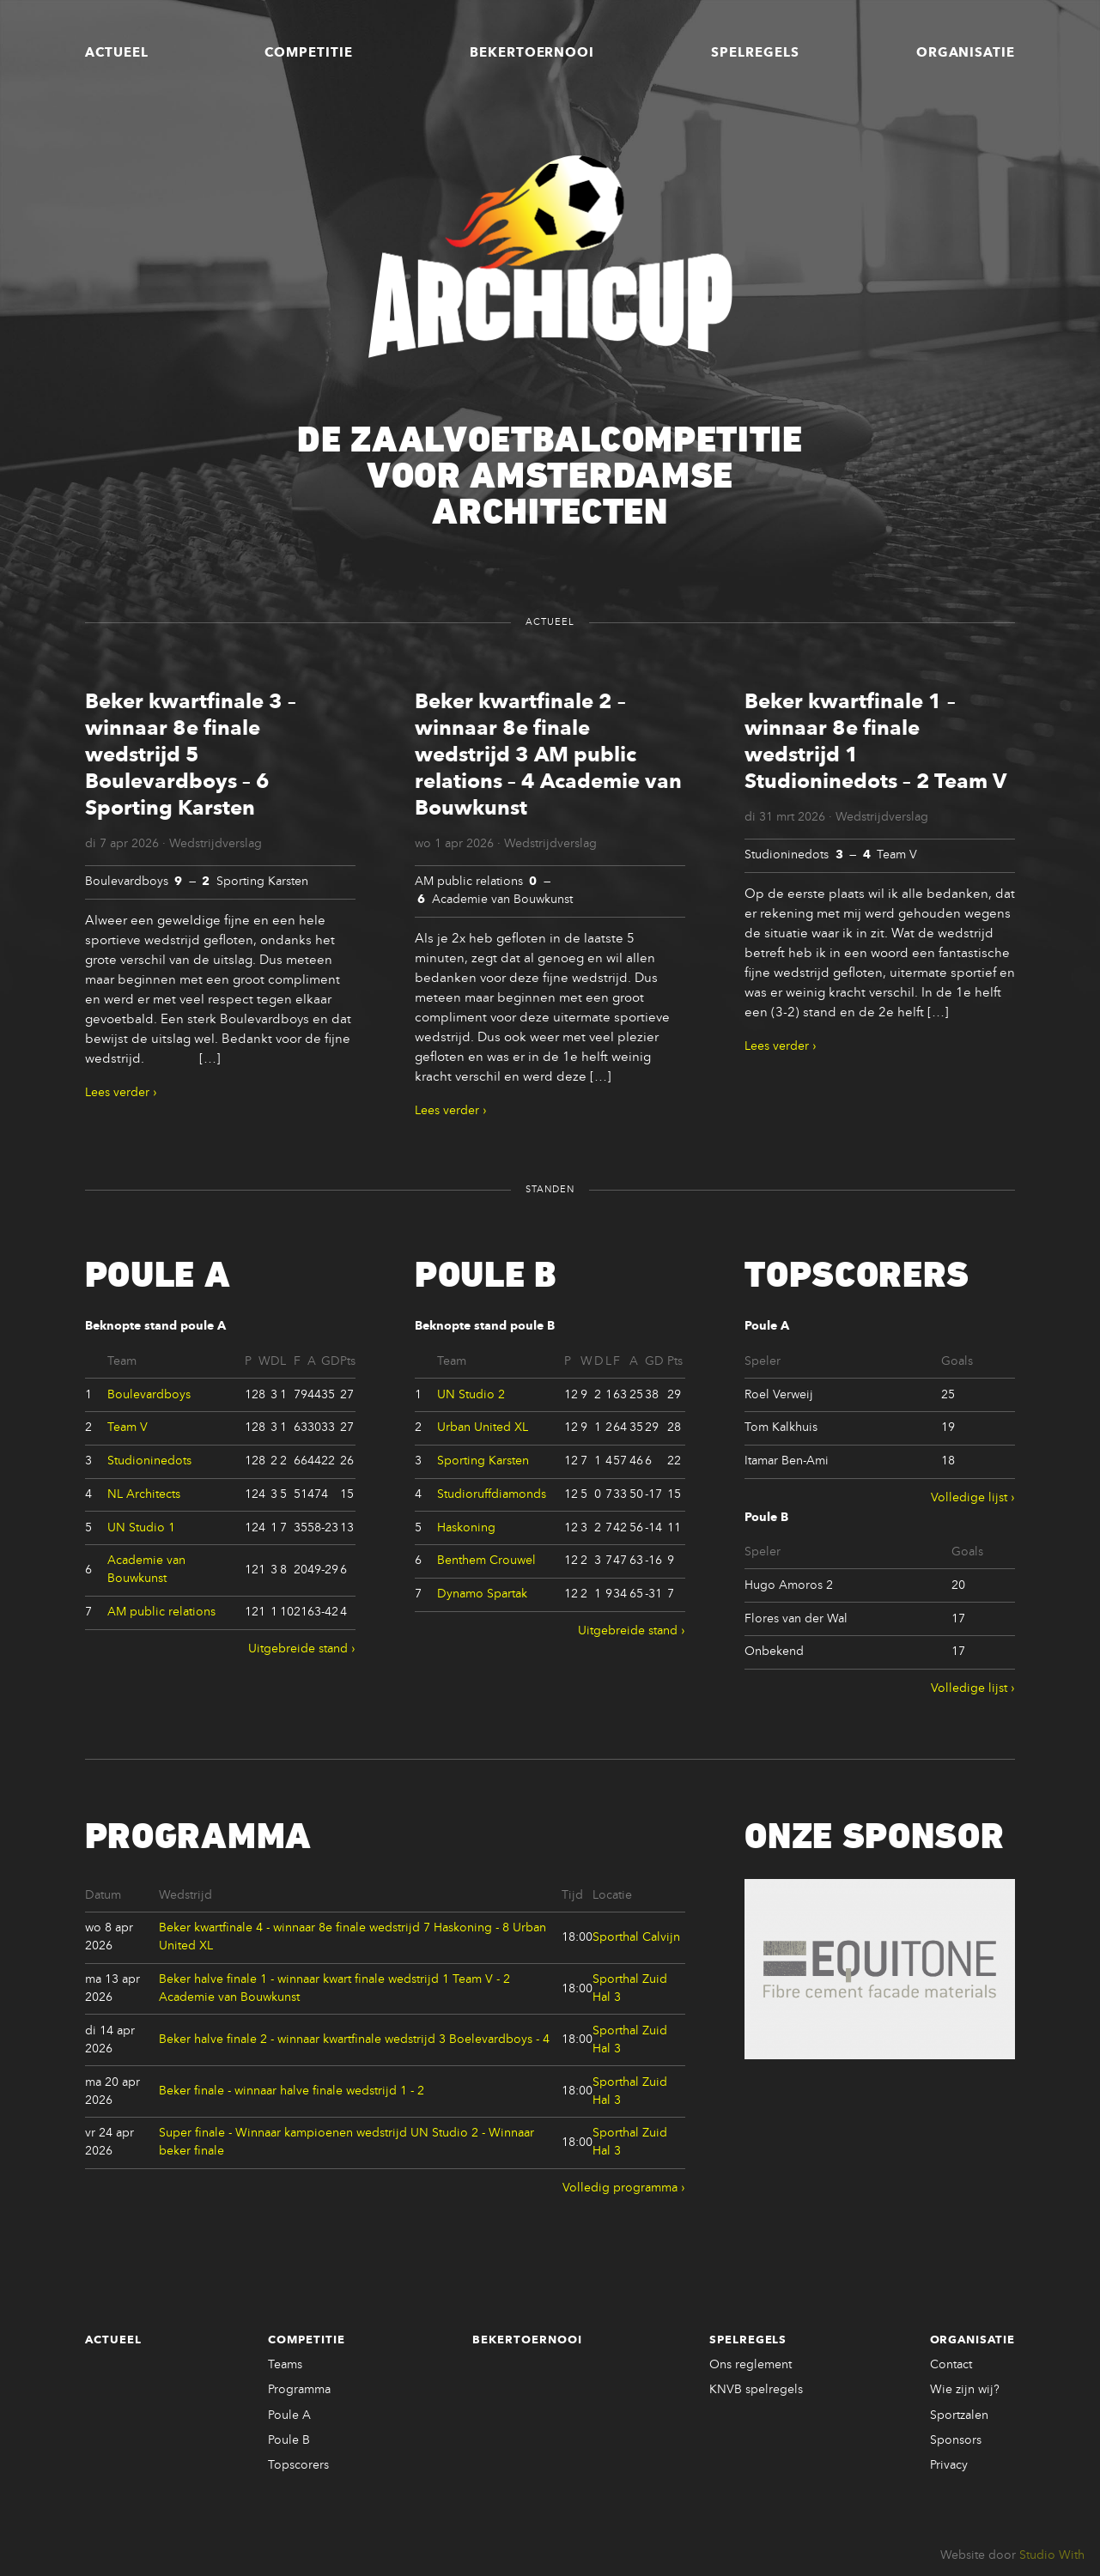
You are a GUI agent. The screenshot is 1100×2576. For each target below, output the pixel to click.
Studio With (1052, 2555)
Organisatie (966, 53)
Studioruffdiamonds (491, 1494)
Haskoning (466, 1528)
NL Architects (143, 1494)
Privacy (949, 2465)
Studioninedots (149, 1461)
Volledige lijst (969, 1498)
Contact (951, 2365)
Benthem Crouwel (486, 1561)
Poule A (289, 2415)
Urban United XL (482, 1427)
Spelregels (755, 53)
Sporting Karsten (483, 1461)
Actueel (117, 53)
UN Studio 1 (141, 1528)
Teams (285, 2365)
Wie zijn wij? (965, 2390)
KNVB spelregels (756, 2390)
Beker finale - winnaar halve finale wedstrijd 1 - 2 (291, 2091)
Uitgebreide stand (298, 1649)
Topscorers (298, 2465)
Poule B (289, 2440)
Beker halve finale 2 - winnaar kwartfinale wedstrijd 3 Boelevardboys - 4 (354, 2040)
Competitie (308, 53)
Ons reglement (750, 2365)
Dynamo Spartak (482, 1594)
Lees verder (117, 1093)
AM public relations (161, 1612)
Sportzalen (959, 2415)
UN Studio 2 (471, 1395)
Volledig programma (620, 2188)
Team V (127, 1427)
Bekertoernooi (532, 53)
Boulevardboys (149, 1395)
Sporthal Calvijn (636, 1937)
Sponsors (955, 2440)
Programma (299, 2390)
